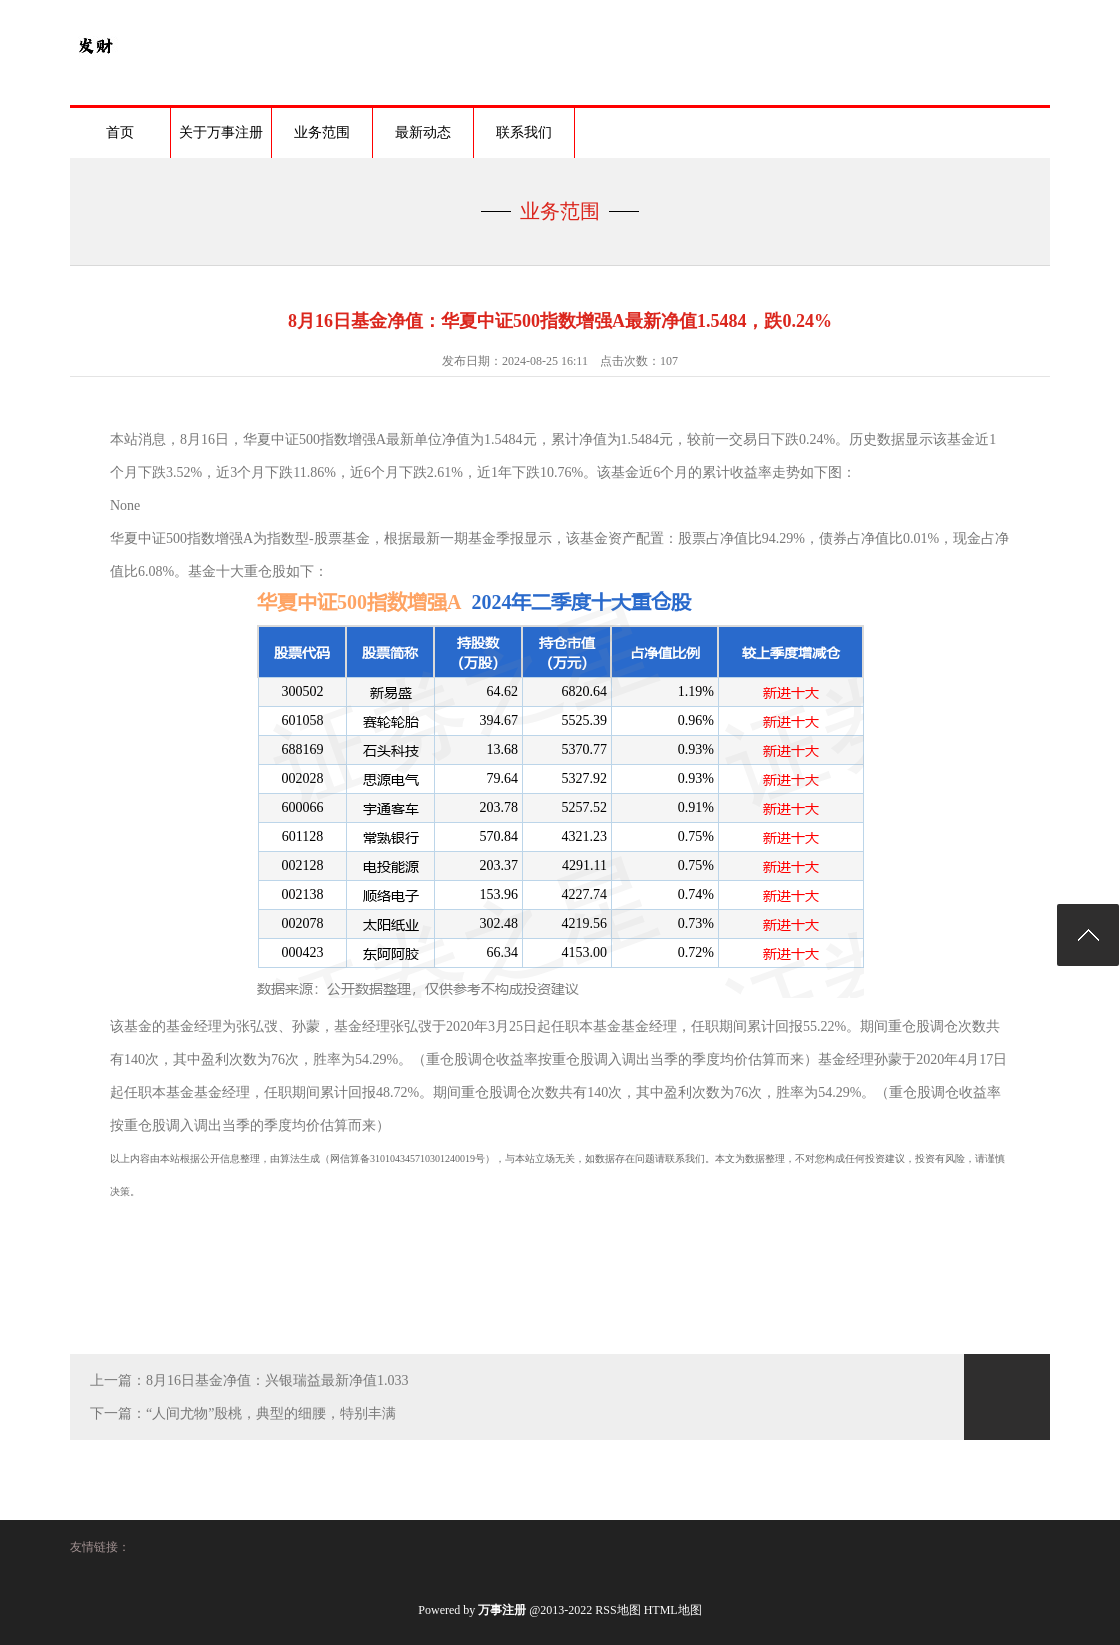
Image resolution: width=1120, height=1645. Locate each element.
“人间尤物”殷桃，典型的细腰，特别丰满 (271, 1413)
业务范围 (322, 132)
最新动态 (423, 132)
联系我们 (524, 132)
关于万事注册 (221, 132)
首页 (120, 132)
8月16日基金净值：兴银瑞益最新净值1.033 (277, 1380)
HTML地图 (673, 1610)
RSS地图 (617, 1610)
